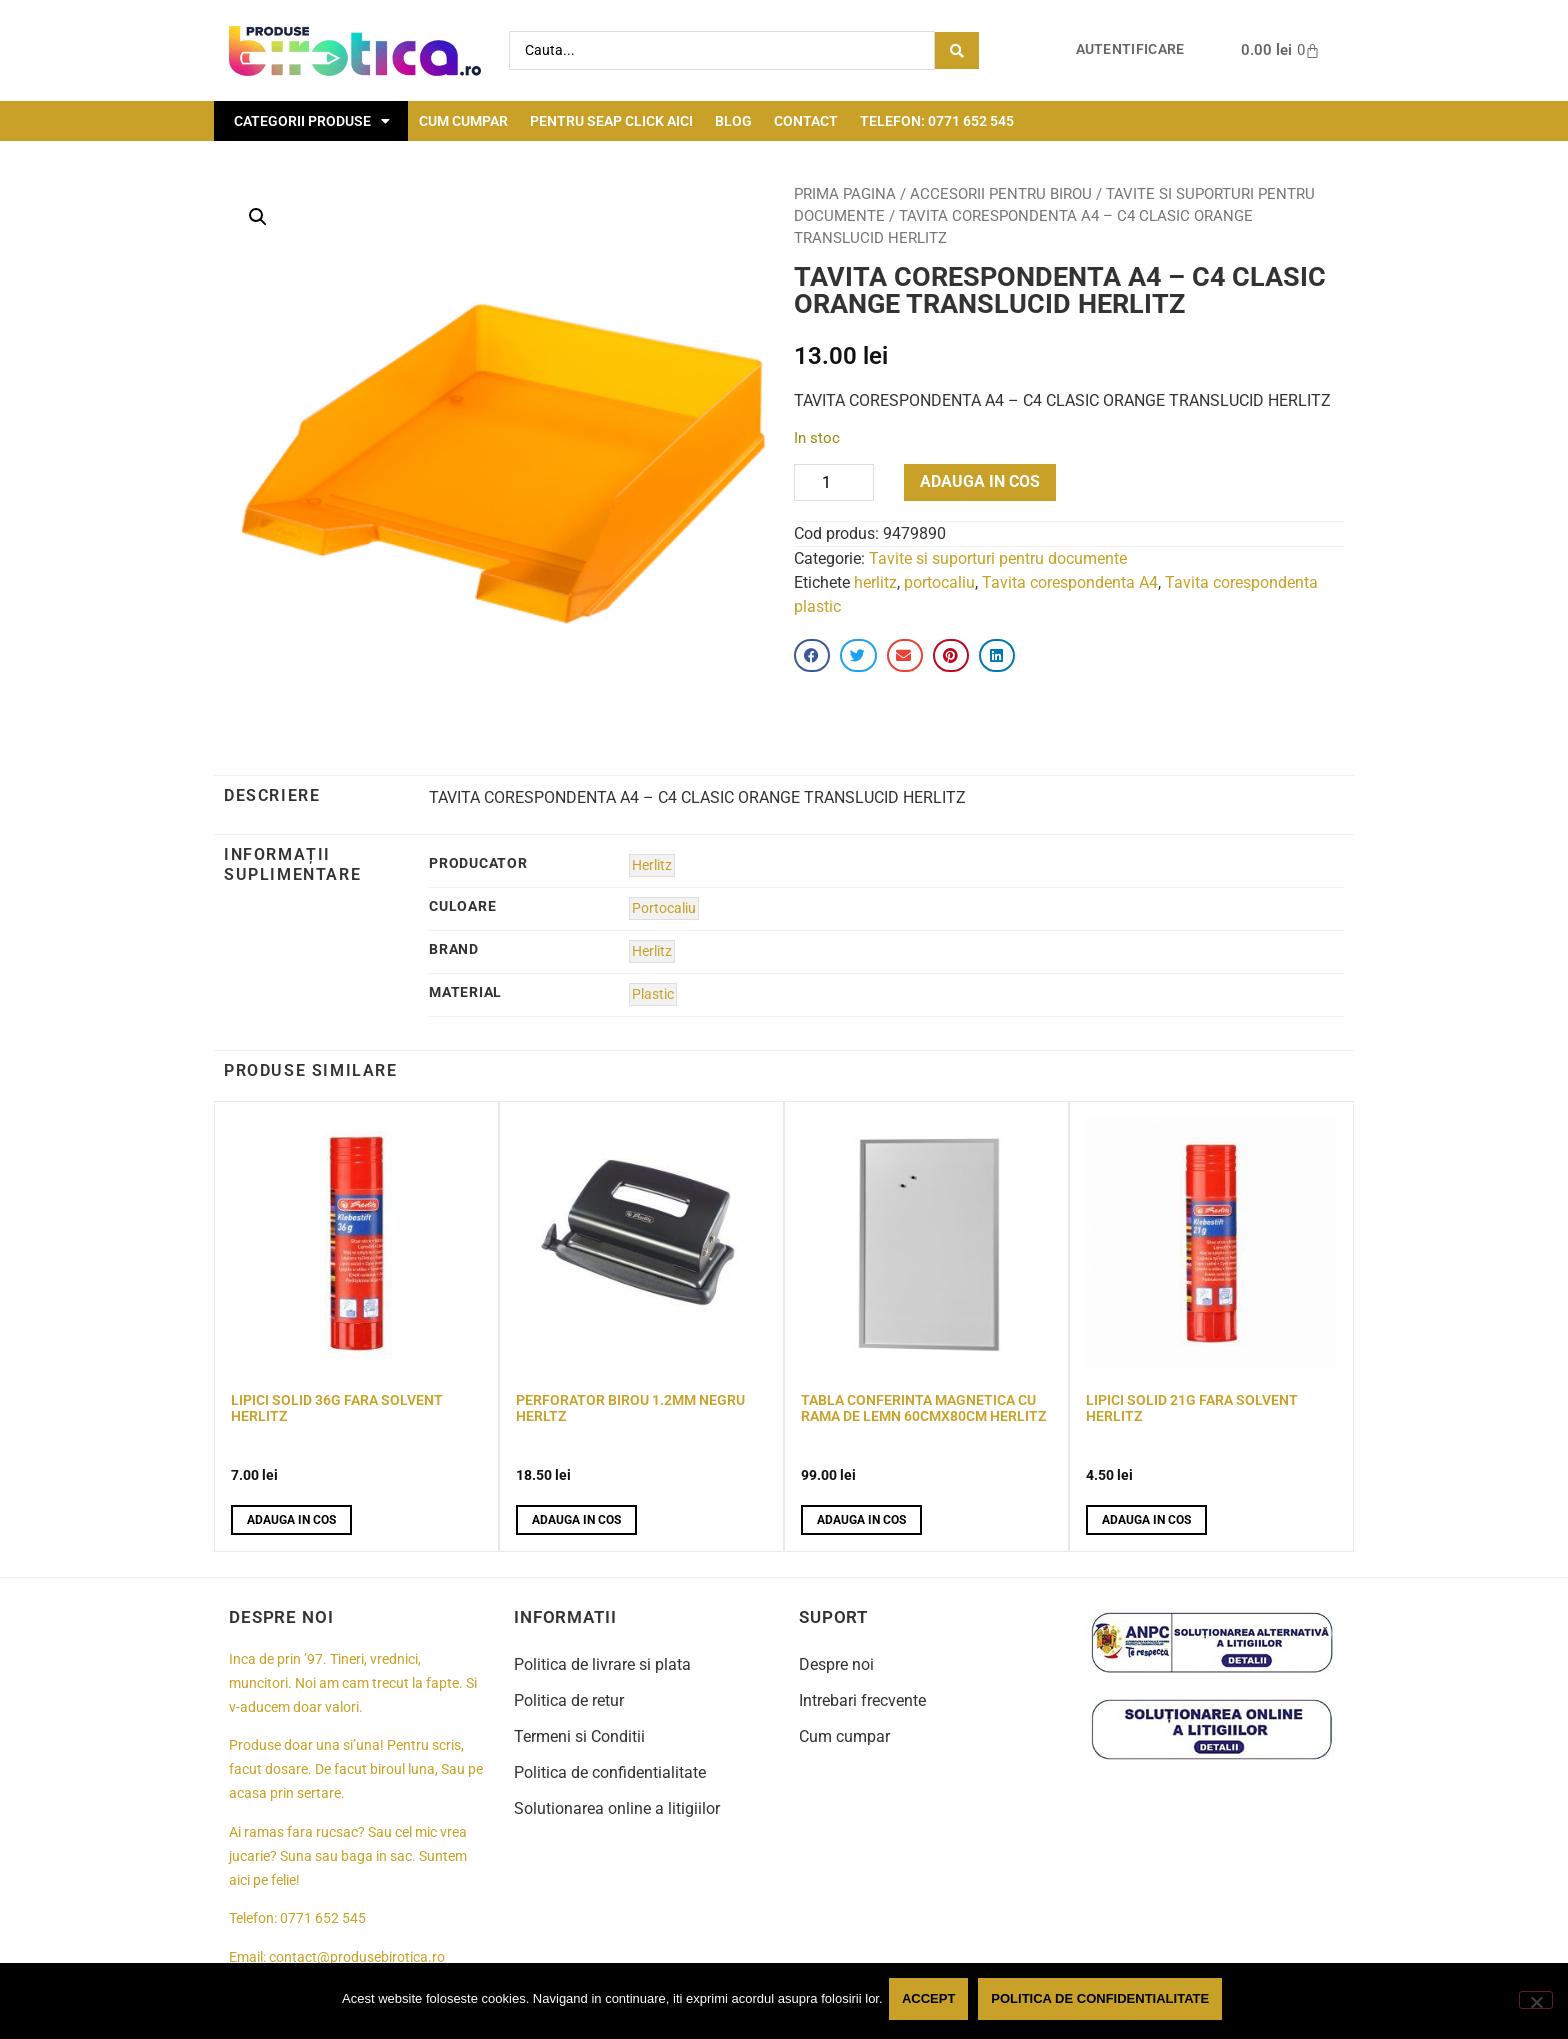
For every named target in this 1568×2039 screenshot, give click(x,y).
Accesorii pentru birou (1001, 194)
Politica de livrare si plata (602, 1664)
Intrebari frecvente (862, 1700)
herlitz (875, 582)
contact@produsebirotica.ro (357, 1957)
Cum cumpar (463, 121)
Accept (932, 2002)
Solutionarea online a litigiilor (617, 1808)
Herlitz (652, 865)
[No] (1536, 2002)
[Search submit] (957, 50)
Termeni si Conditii (579, 1736)
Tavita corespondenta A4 (1070, 582)
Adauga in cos (980, 481)
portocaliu (939, 582)
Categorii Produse (312, 121)
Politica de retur (569, 1700)
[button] (258, 217)
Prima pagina (845, 194)
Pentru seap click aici (611, 121)
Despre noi (836, 1664)
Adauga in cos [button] (291, 1520)
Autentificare (1130, 49)
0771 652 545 (323, 1918)
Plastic (653, 994)
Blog (733, 121)
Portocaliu (664, 908)
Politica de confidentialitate (610, 1772)
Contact (806, 121)
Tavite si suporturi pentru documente (998, 558)
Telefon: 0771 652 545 (937, 121)
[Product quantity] (834, 482)
